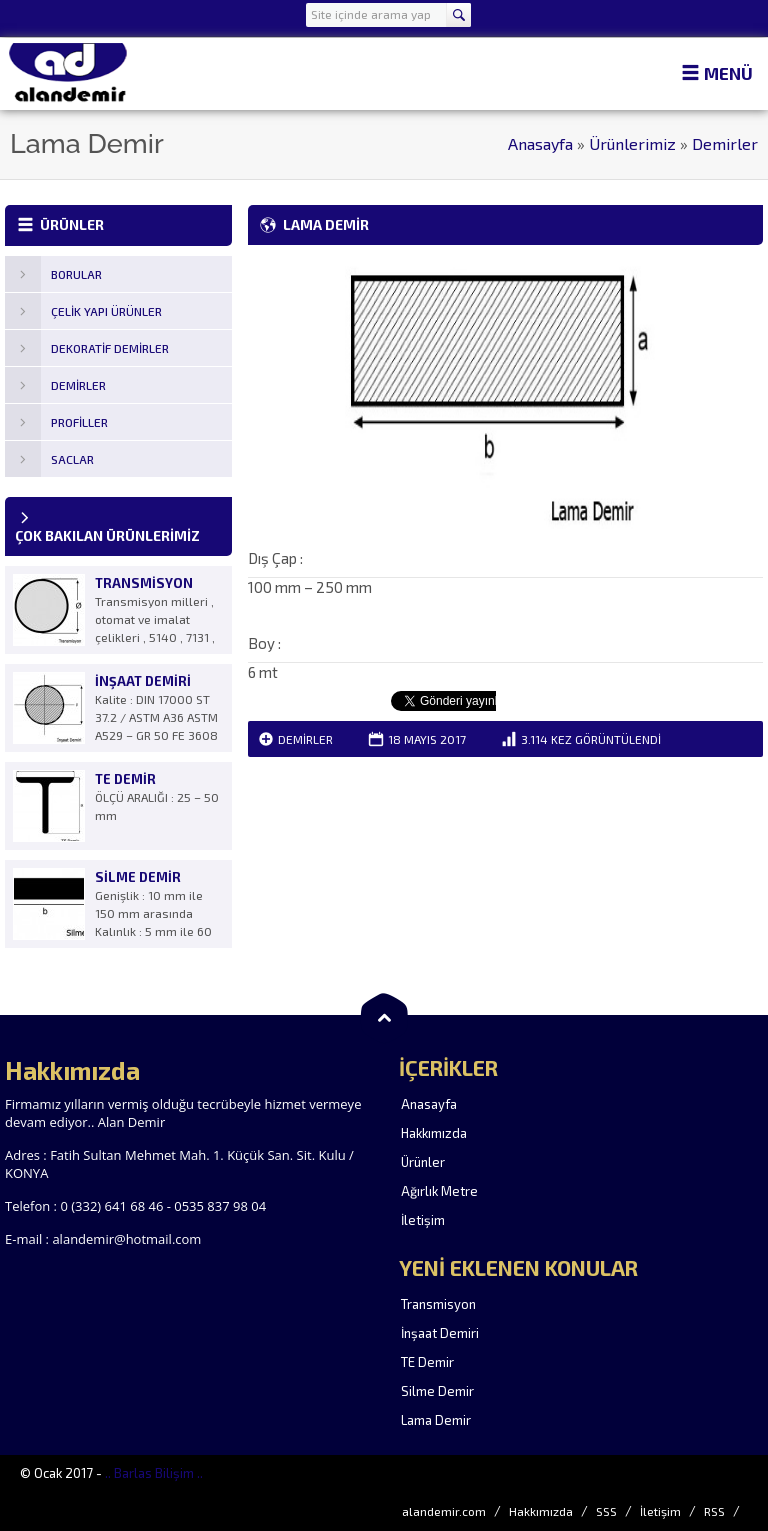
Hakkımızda (434, 1133)
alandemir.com (444, 1511)
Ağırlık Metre (439, 1191)
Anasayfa (540, 143)
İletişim (423, 1220)
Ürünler (423, 1162)
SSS (606, 1511)
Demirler (725, 143)
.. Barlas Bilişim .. (154, 1473)
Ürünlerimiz (632, 143)
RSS (714, 1511)
